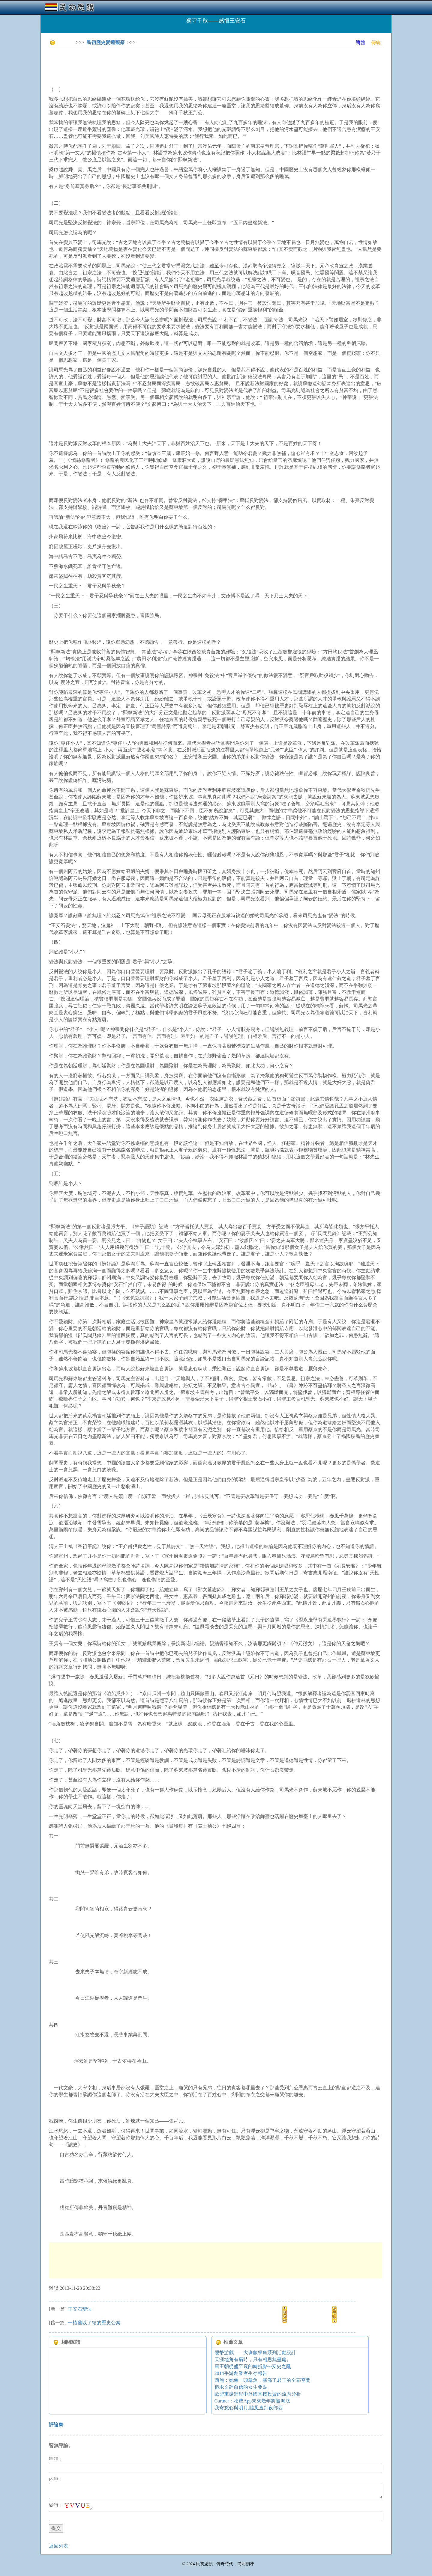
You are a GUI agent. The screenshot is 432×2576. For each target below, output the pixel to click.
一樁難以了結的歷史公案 (94, 2322)
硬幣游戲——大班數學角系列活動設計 (255, 2352)
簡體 (360, 42)
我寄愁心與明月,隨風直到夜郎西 (248, 2407)
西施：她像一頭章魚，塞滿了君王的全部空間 (262, 2380)
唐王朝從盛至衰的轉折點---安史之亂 (252, 2366)
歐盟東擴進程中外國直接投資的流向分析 (257, 2393)
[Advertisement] (158, 65)
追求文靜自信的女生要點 (240, 2387)
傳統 (376, 42)
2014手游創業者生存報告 (240, 2373)
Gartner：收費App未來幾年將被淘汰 (252, 2400)
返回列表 (58, 2545)
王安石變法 (80, 2309)
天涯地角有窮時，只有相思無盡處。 (252, 2359)
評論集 (56, 2424)
